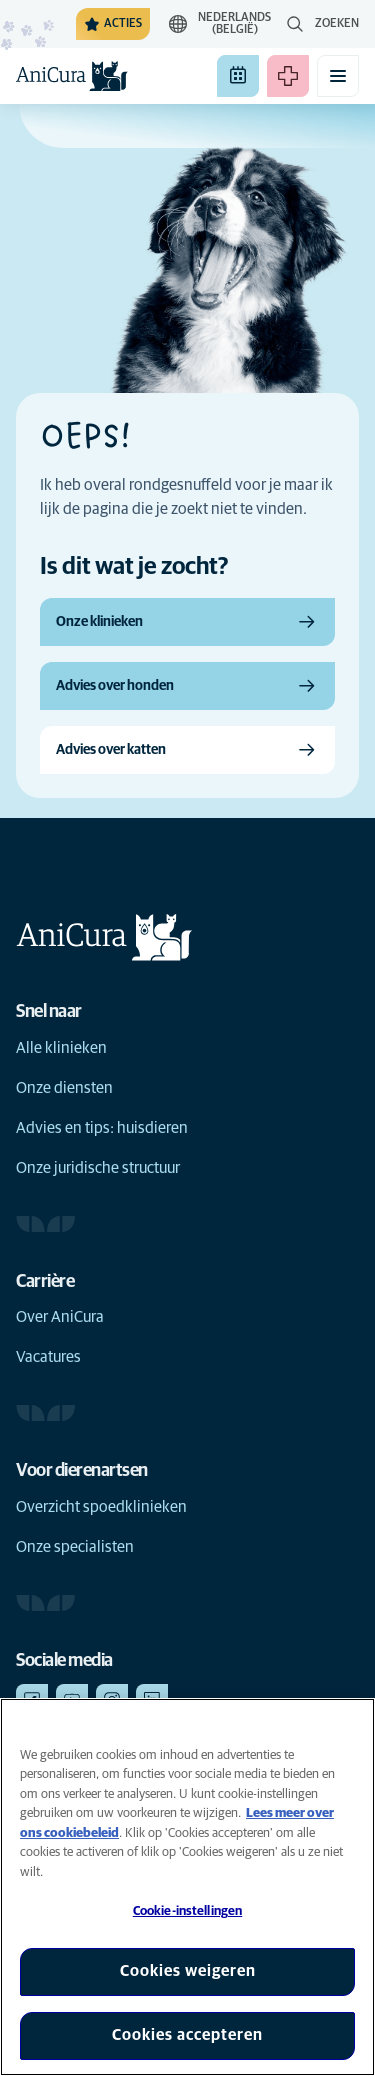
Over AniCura (60, 1317)
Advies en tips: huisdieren (102, 1128)
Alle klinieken (61, 1048)
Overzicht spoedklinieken (101, 1507)
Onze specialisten (75, 1547)
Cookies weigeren (188, 1971)
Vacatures (48, 1357)
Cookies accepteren (187, 2035)
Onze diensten (64, 1088)
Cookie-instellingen (187, 1911)
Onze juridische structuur (98, 1168)
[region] (187, 1887)
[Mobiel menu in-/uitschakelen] (338, 76)
